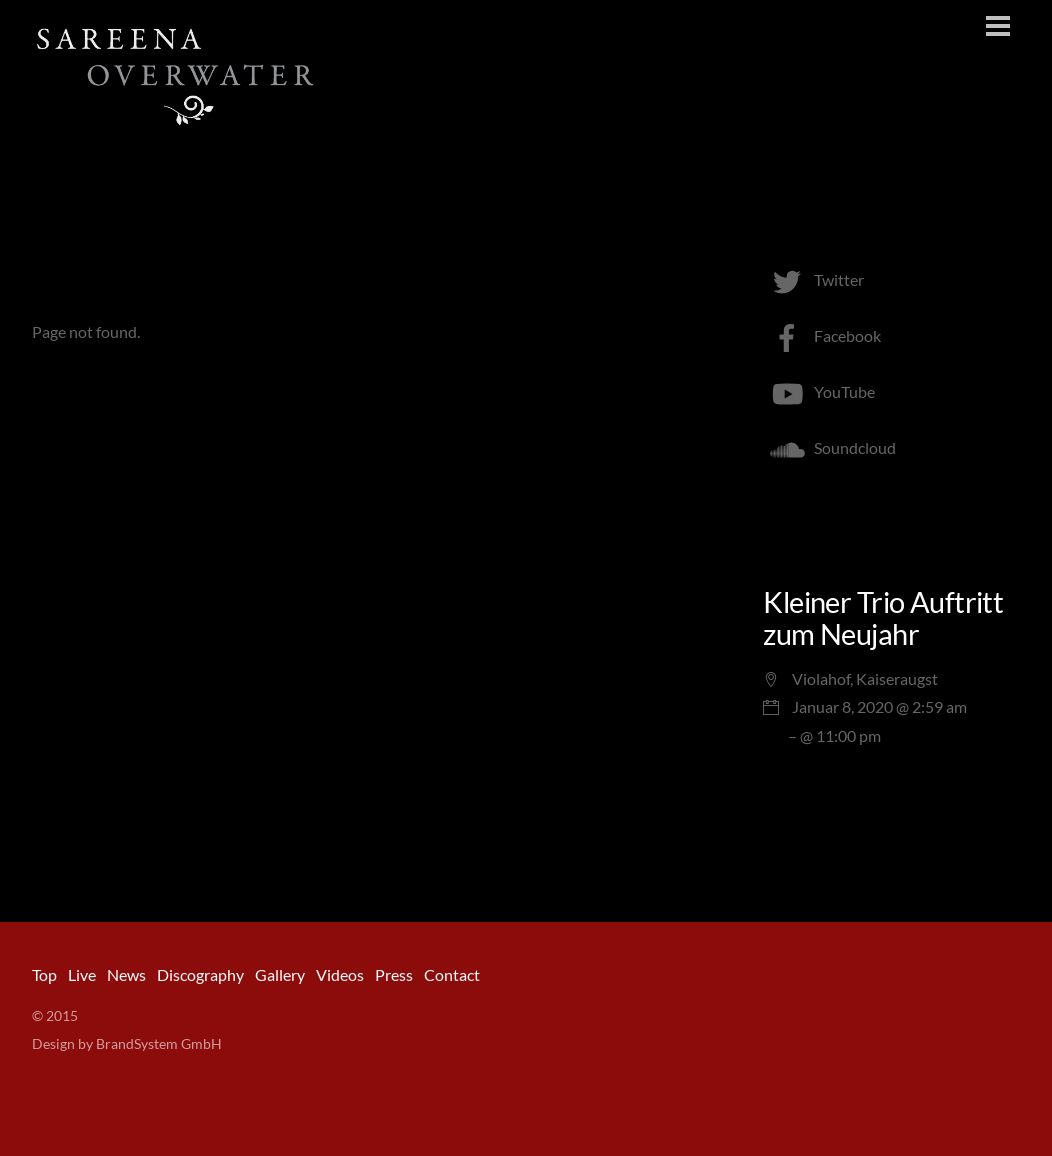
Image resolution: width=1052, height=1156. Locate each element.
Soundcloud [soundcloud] (829, 447)
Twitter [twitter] (813, 279)
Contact (452, 974)
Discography (200, 974)
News (126, 974)
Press (394, 974)
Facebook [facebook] (822, 335)
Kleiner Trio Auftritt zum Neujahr (883, 618)
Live (82, 974)
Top (44, 974)
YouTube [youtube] (819, 391)
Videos (340, 974)
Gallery (280, 974)
